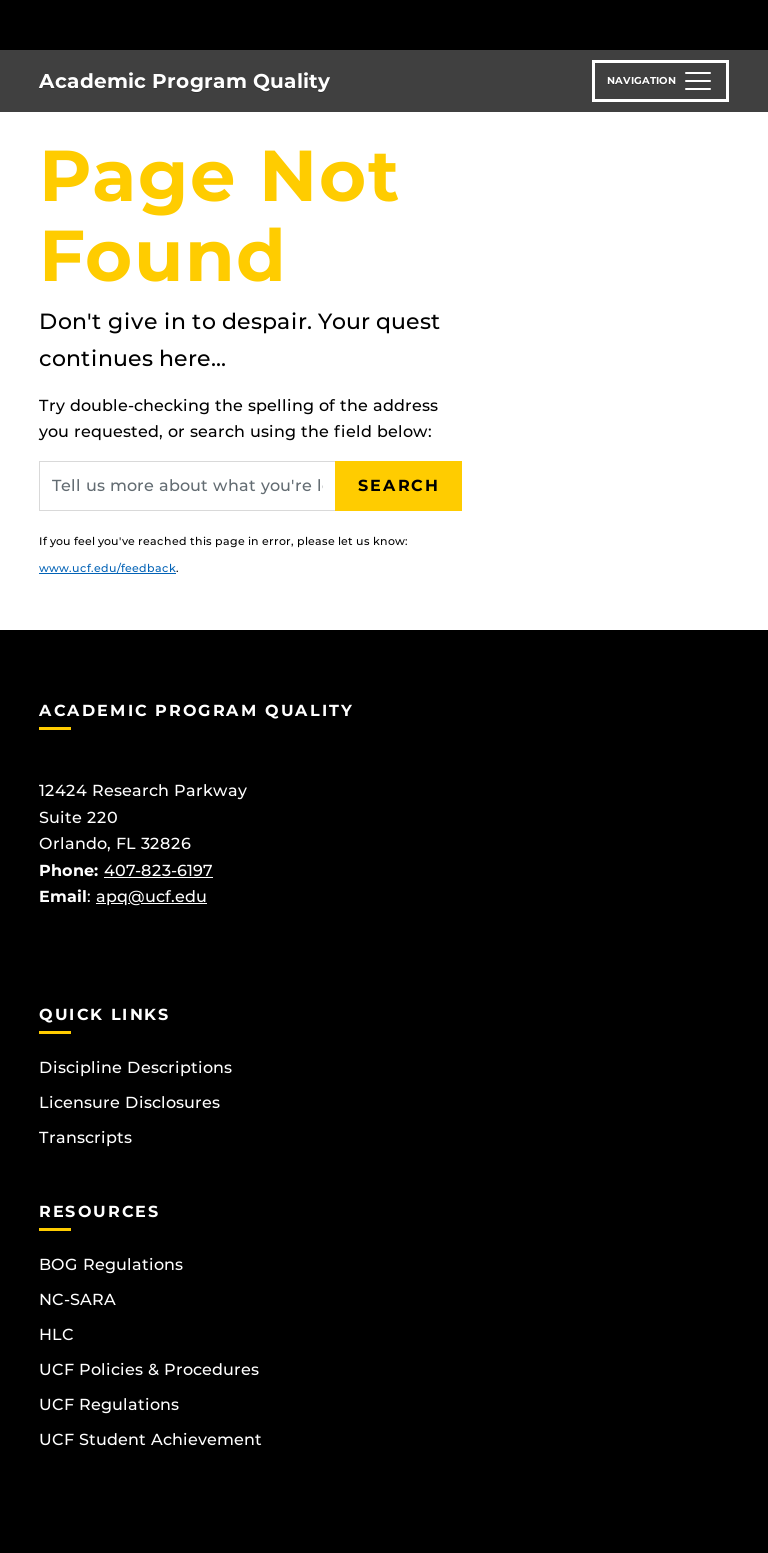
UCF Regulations (109, 1404)
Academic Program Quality (184, 81)
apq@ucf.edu (151, 896)
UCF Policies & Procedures (149, 1369)
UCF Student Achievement (150, 1439)
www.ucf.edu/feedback (107, 568)
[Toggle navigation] (660, 81)
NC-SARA (77, 1299)
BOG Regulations (111, 1264)
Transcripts (85, 1137)
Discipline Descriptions (135, 1067)
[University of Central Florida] (172, 24)
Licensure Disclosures (129, 1102)
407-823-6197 (158, 870)
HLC (56, 1334)
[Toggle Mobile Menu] (724, 23)
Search (399, 485)
